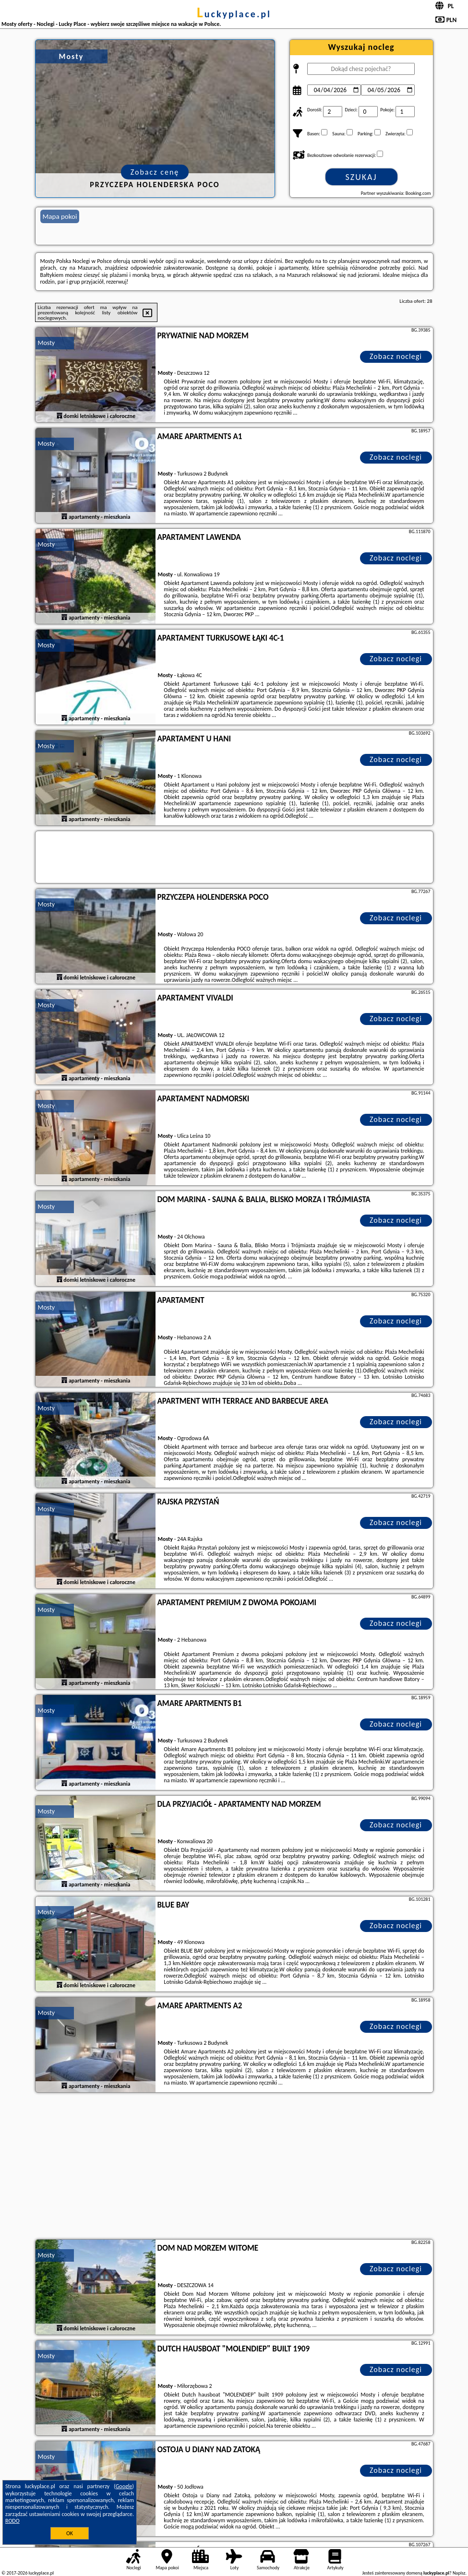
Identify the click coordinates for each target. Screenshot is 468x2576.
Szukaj (361, 177)
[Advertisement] (234, 2167)
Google (124, 2486)
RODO (12, 2520)
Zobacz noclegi (396, 356)
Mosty (46, 343)
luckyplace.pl (234, 14)
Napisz (459, 2573)
